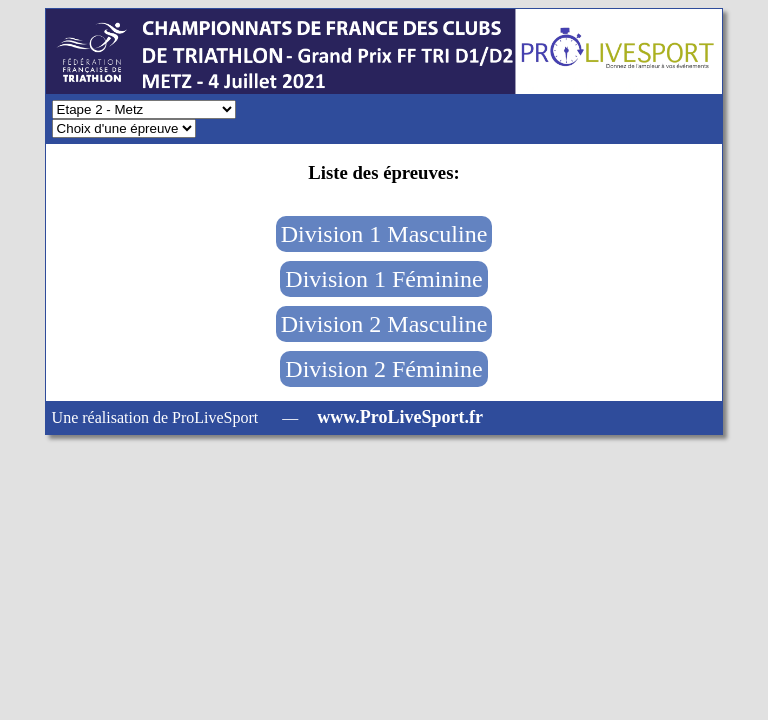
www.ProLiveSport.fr (400, 417)
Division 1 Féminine (383, 279)
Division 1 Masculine (384, 234)
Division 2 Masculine (384, 324)
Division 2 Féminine (383, 369)
